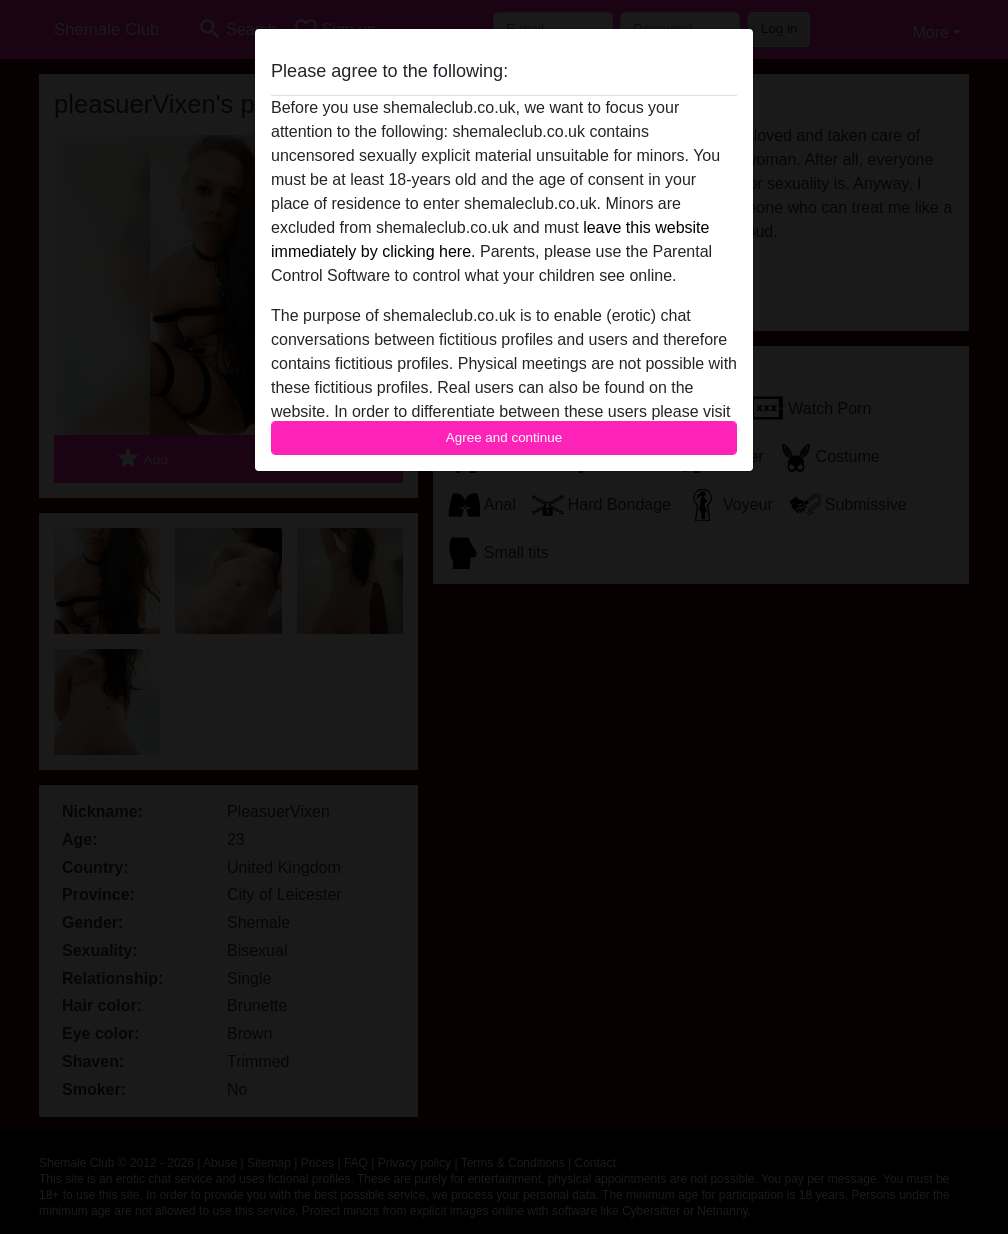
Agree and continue (504, 437)
